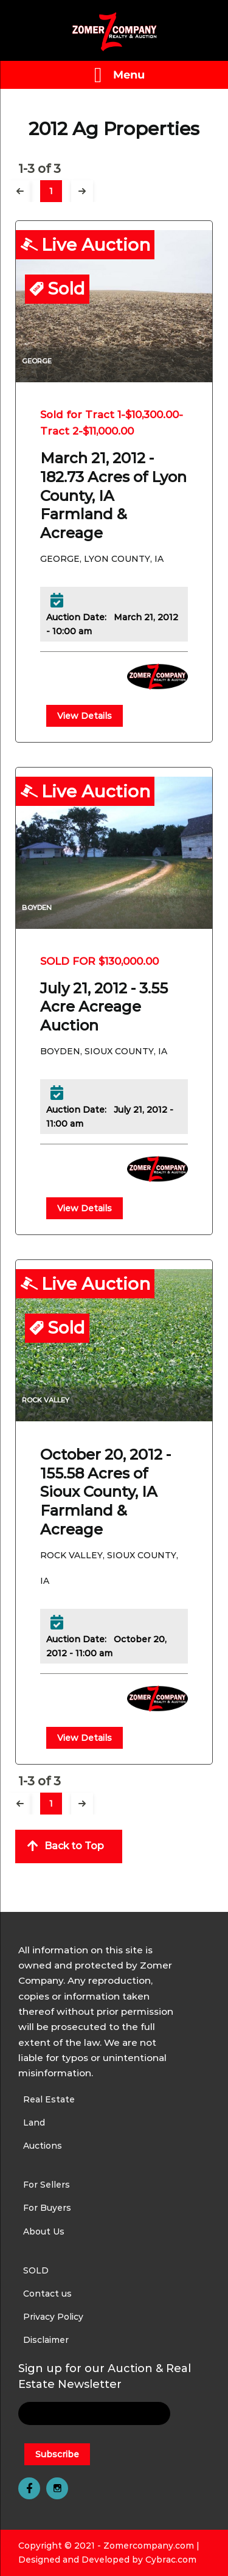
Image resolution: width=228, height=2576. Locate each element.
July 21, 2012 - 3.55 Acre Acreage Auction (104, 1006)
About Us (43, 2231)
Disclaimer (46, 2339)
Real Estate (49, 2099)
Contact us (47, 2293)
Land (34, 2122)
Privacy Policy (53, 2316)
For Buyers (47, 2207)
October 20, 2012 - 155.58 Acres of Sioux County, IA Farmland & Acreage (105, 1492)
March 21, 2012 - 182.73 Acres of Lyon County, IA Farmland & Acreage (113, 495)
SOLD (36, 2270)
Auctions (42, 2145)
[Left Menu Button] (114, 75)
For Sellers (46, 2184)
